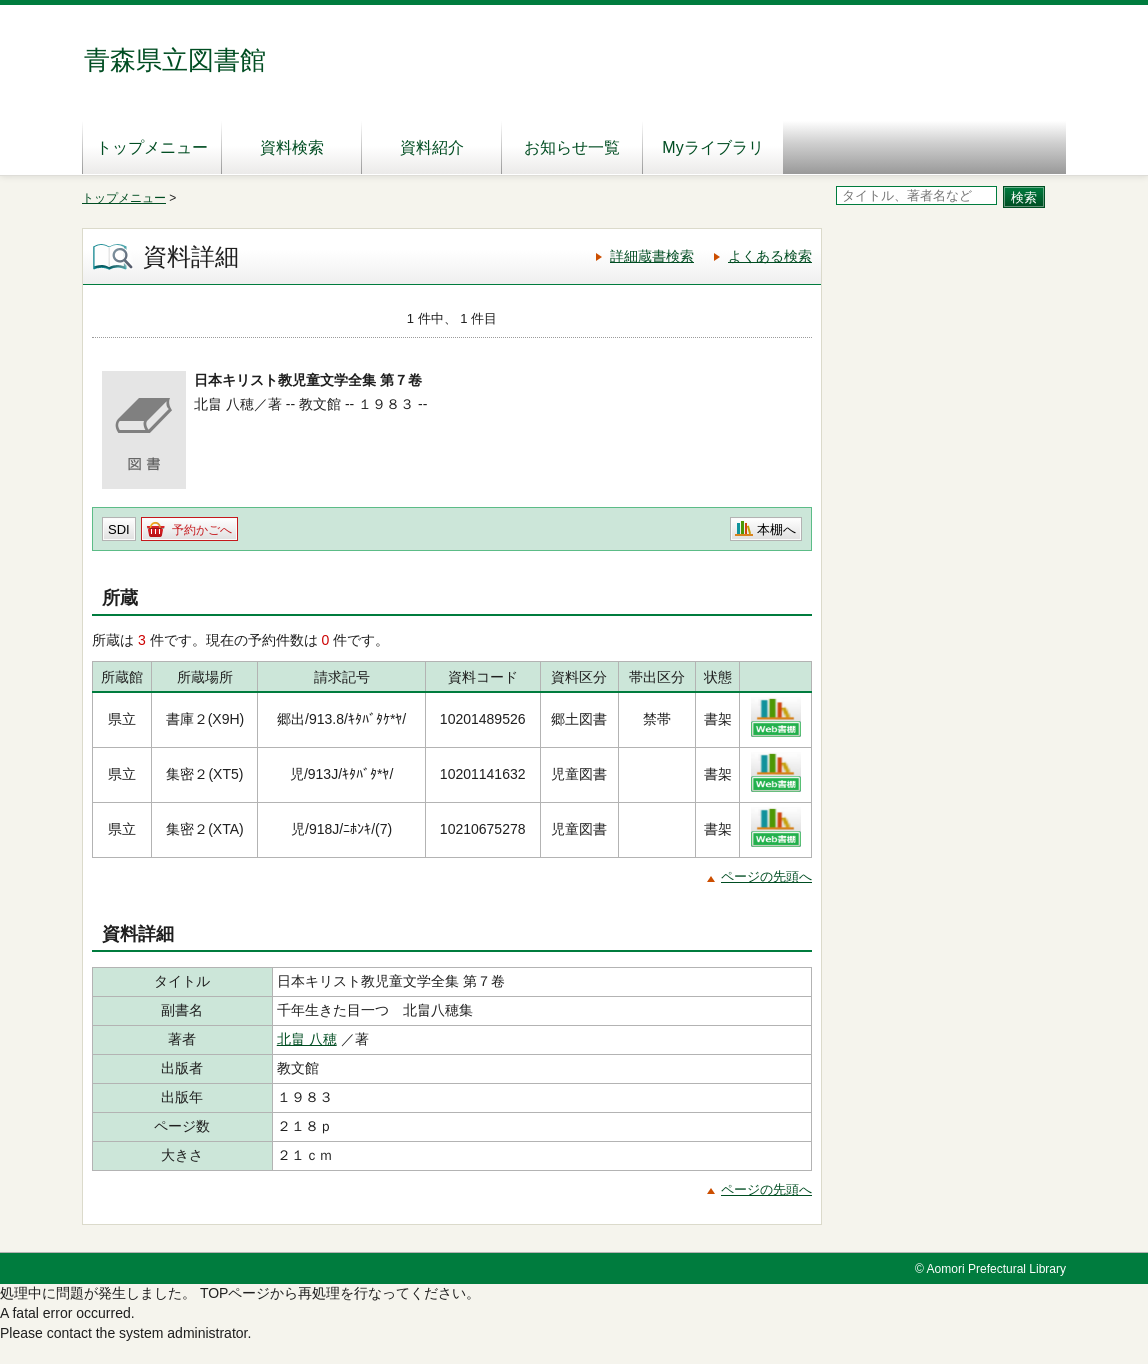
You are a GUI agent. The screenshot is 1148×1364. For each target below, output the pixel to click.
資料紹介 (432, 147)
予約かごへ (202, 530)
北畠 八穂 (307, 1039)
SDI (119, 529)
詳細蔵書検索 (652, 256)
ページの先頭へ (766, 876)
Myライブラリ (712, 147)
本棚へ (776, 529)
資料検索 (292, 147)
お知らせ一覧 (572, 147)
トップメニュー (152, 147)
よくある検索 (770, 256)
